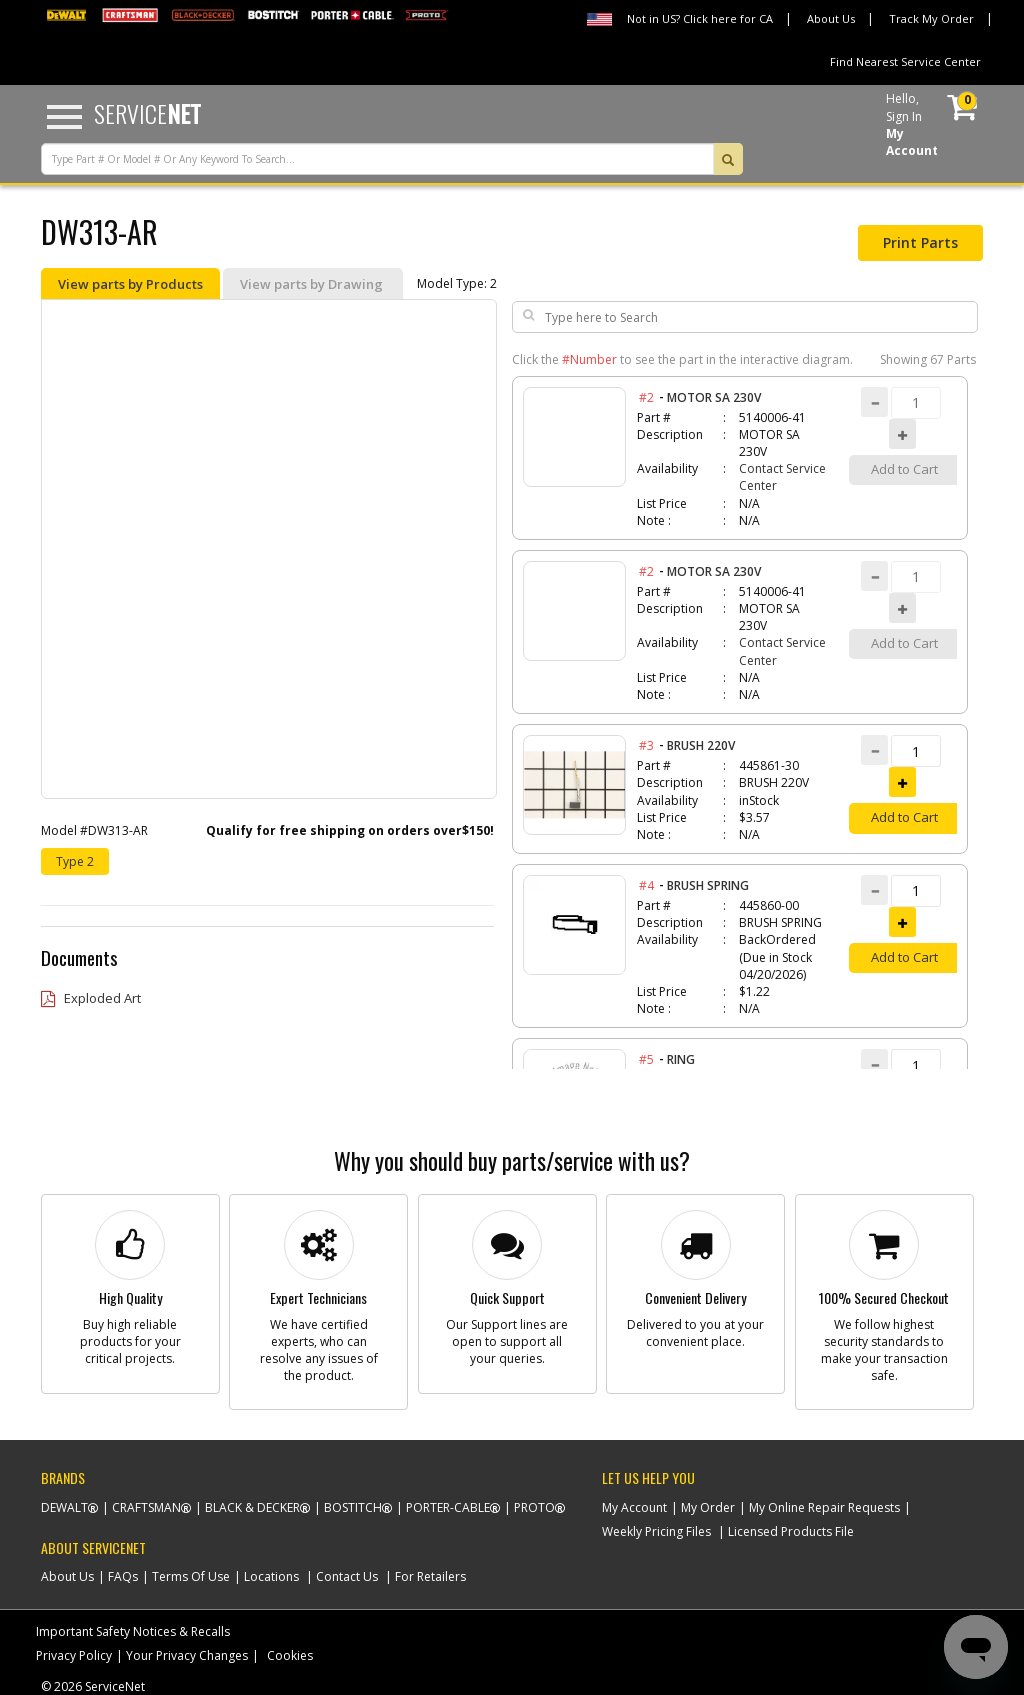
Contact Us (347, 1576)
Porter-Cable (448, 1507)
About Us (831, 18)
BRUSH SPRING (708, 885)
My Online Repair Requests (824, 1507)
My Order (708, 1507)
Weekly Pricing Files (656, 1531)
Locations (271, 1576)
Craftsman (146, 1507)
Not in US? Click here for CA (700, 18)
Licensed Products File (791, 1531)
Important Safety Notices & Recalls (133, 1631)
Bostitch (353, 1507)
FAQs (123, 1576)
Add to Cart (904, 817)
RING (681, 1059)
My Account (634, 1507)
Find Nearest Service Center (905, 61)
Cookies (290, 1655)
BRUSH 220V (701, 745)
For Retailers (430, 1576)
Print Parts (920, 242)
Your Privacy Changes (187, 1655)
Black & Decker (252, 1507)
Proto (534, 1507)
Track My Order (931, 18)
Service (147, 113)
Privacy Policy (74, 1655)
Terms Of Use (191, 1576)
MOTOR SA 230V (714, 397)
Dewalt (64, 1507)
